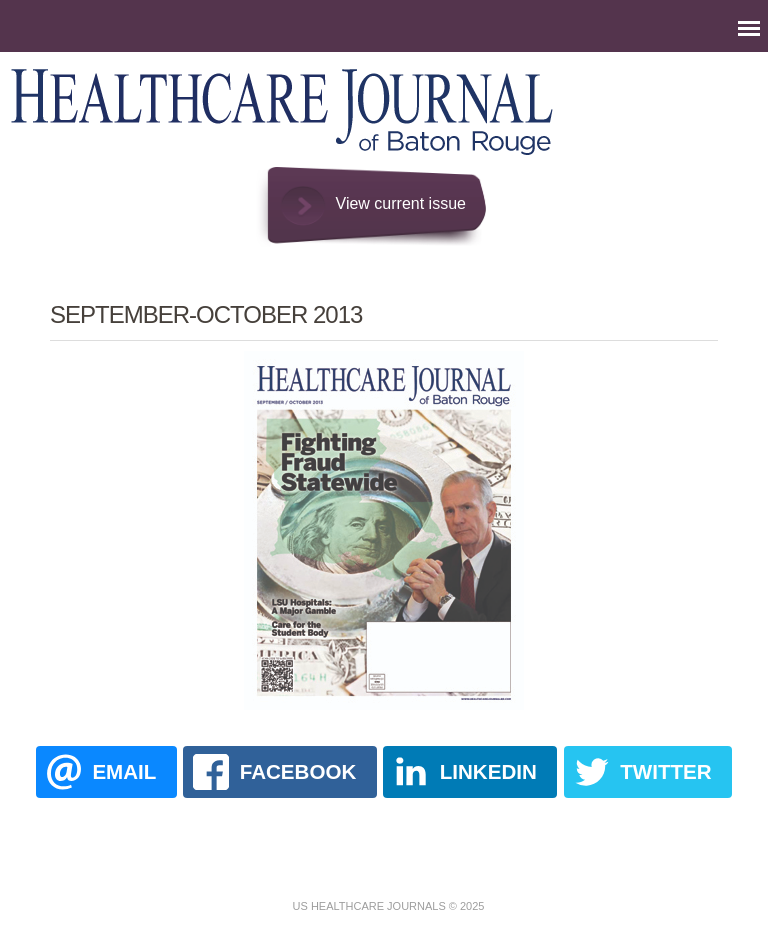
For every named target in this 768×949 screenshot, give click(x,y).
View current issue (401, 203)
